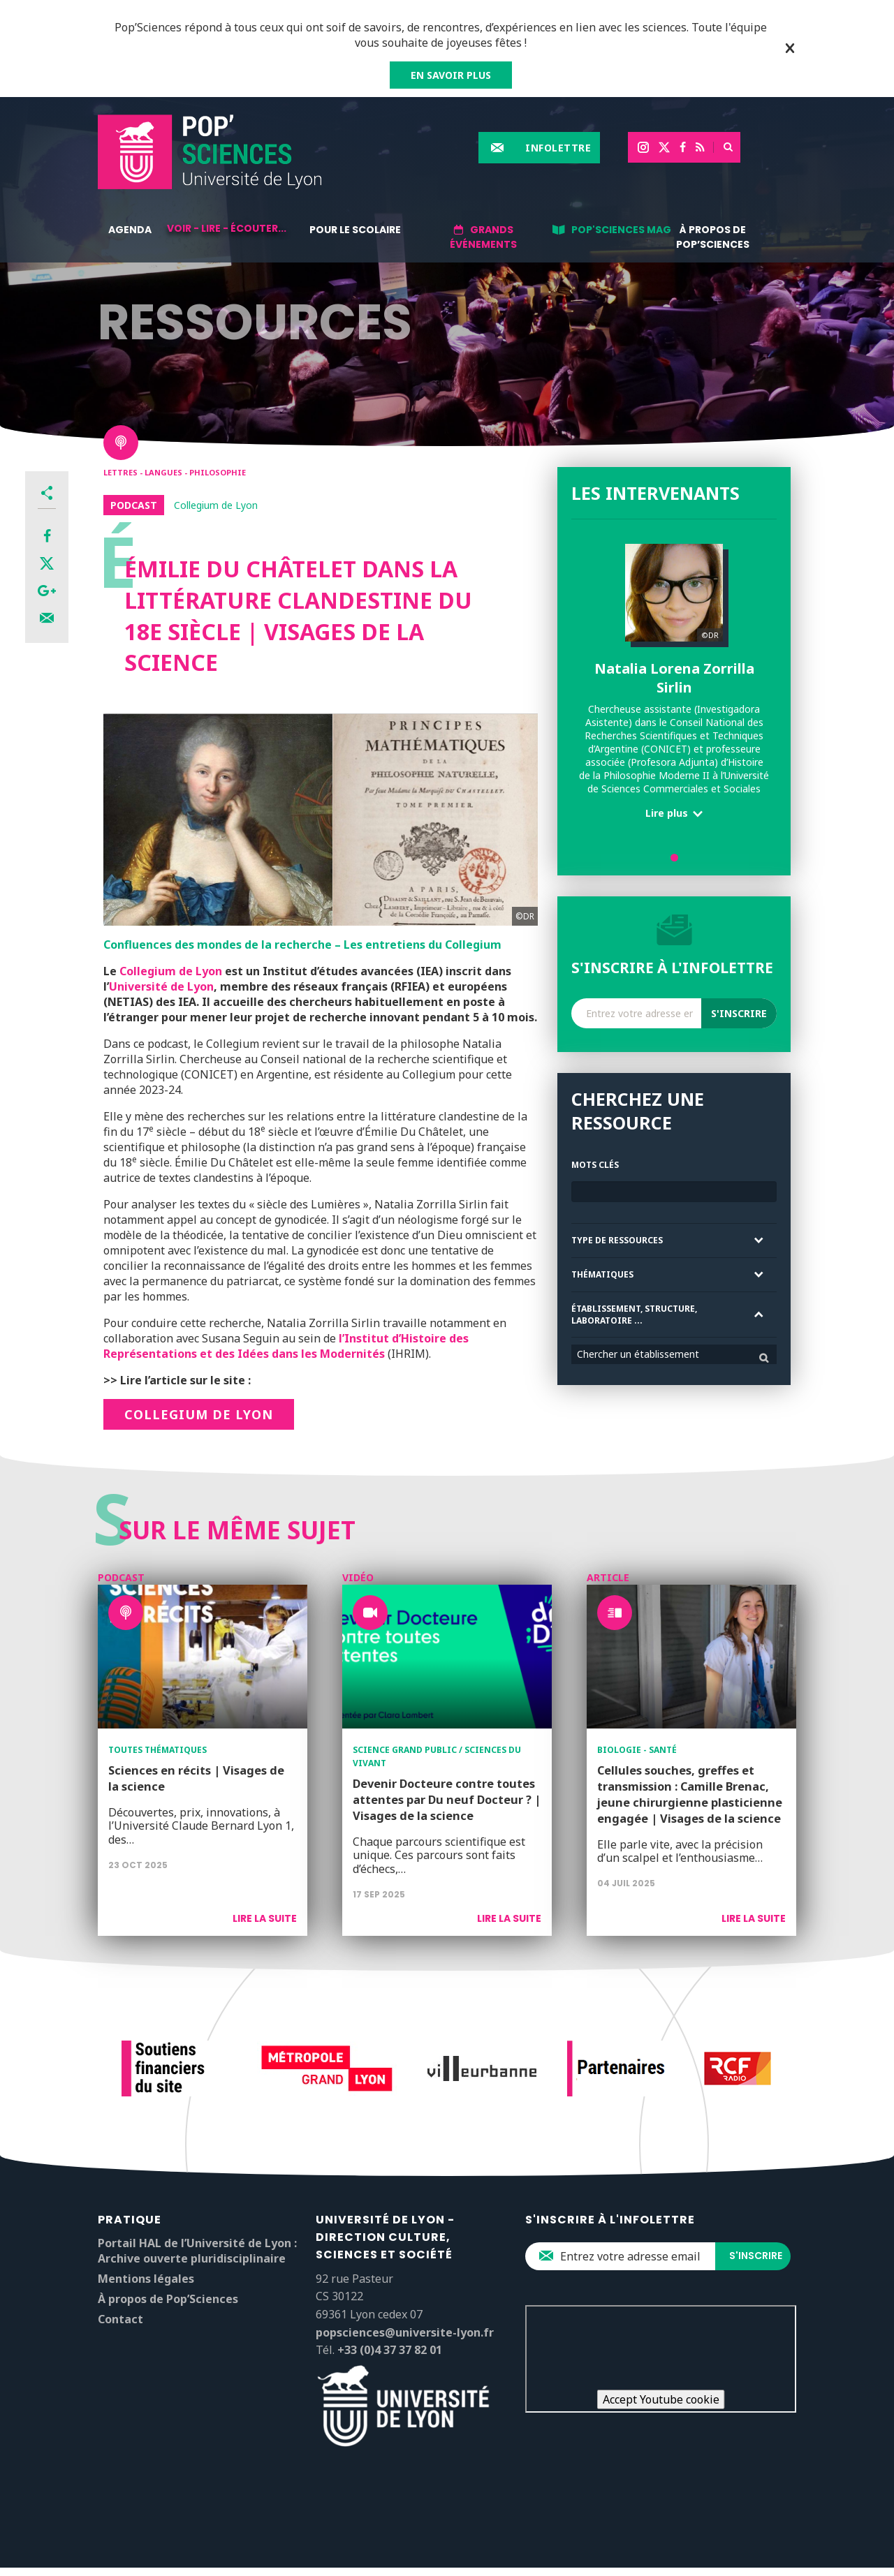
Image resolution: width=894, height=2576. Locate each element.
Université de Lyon (161, 986)
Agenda (130, 230)
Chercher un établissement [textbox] (638, 1354)
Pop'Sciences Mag (621, 230)
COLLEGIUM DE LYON (198, 1414)
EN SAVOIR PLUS (451, 75)
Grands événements (483, 237)
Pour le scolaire (355, 230)
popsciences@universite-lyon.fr (405, 2332)
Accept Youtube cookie (661, 2399)
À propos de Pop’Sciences (712, 237)
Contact (120, 2319)
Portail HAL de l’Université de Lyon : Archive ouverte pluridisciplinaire (197, 2250)
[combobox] (674, 1354)
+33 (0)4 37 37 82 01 (389, 2349)
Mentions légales (146, 2278)
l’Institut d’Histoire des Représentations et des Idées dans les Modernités (286, 1346)
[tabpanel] (674, 686)
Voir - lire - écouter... (226, 228)
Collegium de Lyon (170, 971)
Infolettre (558, 147)
